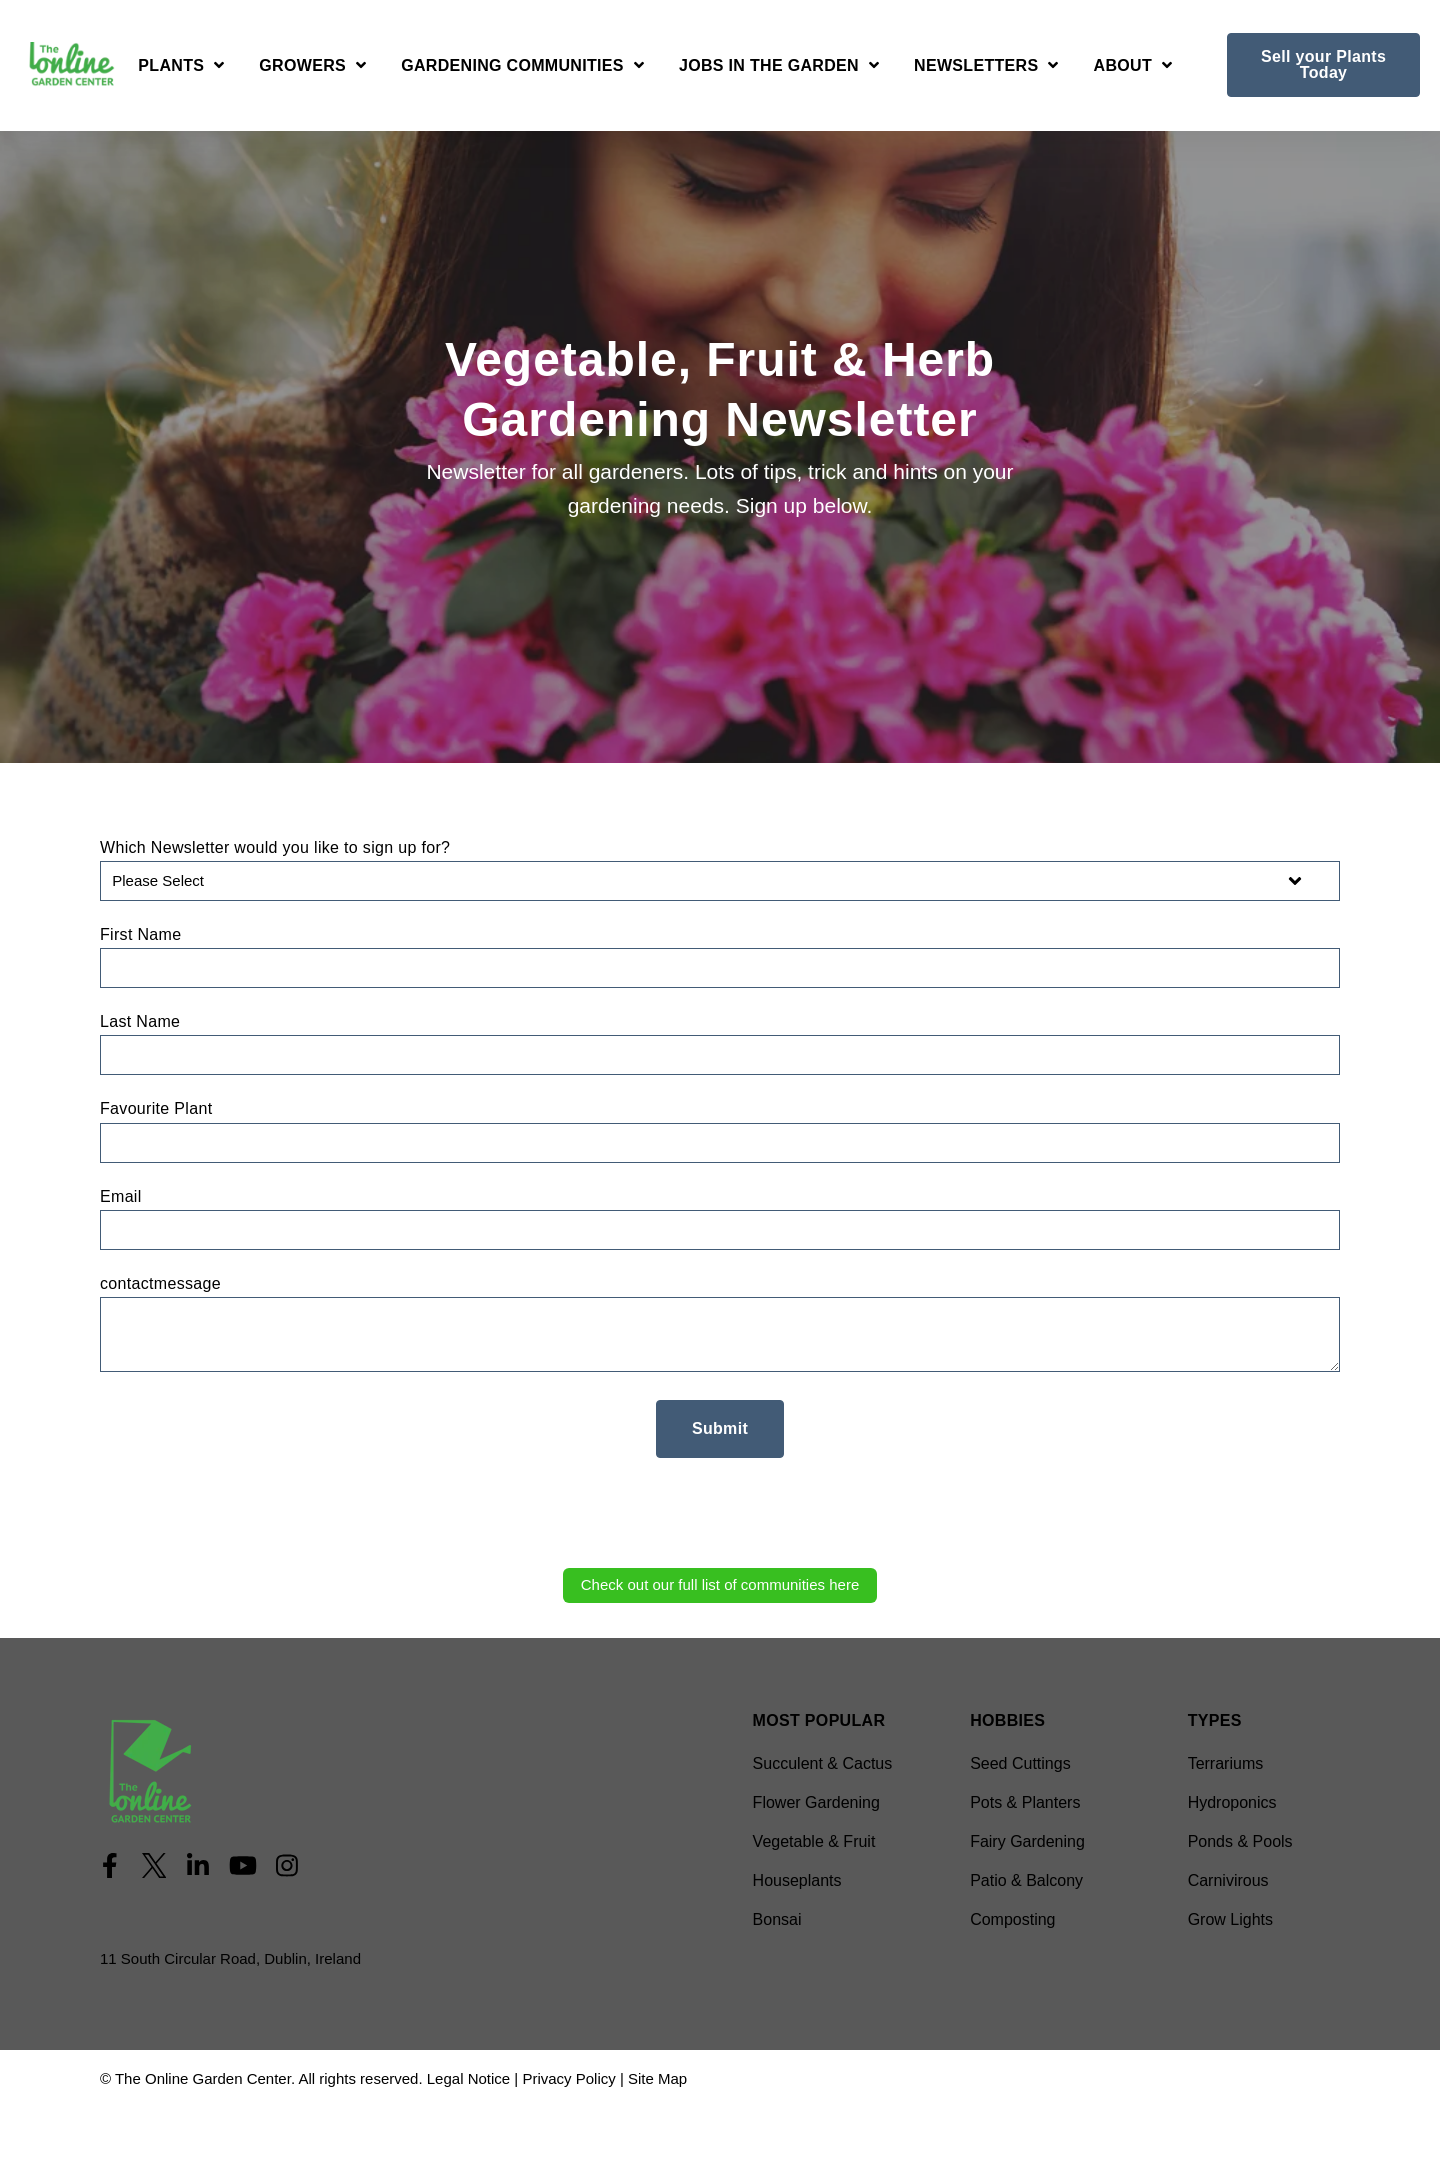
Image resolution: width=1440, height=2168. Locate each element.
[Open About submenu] (1133, 68)
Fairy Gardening (1027, 1841)
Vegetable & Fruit (814, 1841)
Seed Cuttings (1020, 1763)
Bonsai (777, 1919)
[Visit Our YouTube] (243, 1866)
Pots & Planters (1025, 1802)
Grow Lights (1230, 1919)
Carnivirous (1228, 1880)
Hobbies (1007, 1721)
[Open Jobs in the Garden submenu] (779, 68)
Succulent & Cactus (823, 1763)
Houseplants (797, 1880)
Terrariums (1226, 1763)
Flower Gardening (816, 1802)
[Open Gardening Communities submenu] (522, 68)
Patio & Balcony (1026, 1880)
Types (1215, 1721)
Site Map (657, 2078)
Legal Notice (468, 2078)
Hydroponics (1232, 1802)
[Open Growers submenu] (312, 68)
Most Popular (819, 1721)
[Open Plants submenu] (181, 68)
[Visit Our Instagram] (287, 1866)
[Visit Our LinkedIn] (198, 1866)
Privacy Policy (568, 2078)
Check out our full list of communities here (720, 1584)
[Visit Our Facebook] (110, 1866)
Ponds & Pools (1240, 1841)
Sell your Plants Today (1323, 64)
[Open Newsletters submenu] (986, 68)
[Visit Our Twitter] (154, 1866)
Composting (1012, 1919)
